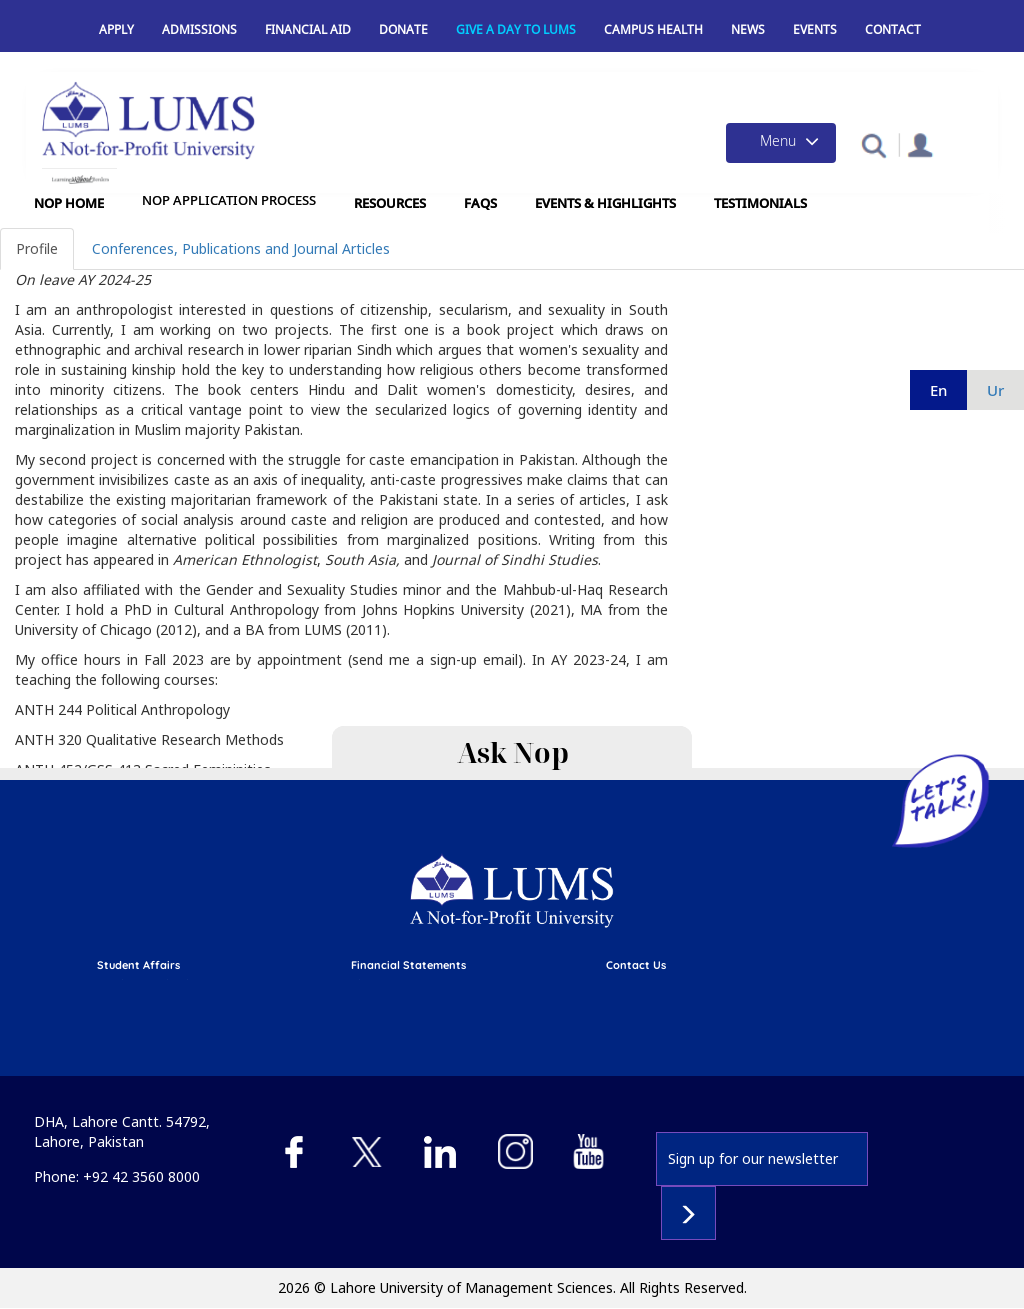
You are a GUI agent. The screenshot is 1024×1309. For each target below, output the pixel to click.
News (748, 29)
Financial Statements (408, 965)
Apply (116, 29)
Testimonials (760, 203)
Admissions (199, 29)
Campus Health (653, 29)
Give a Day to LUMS (516, 29)
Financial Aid (308, 29)
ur (995, 390)
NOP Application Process (229, 201)
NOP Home (69, 203)
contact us (636, 965)
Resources (390, 203)
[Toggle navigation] (781, 143)
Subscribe (688, 1213)
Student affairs (138, 965)
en (938, 390)
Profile (37, 248)
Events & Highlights (605, 203)
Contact (893, 29)
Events (815, 29)
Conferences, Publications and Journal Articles (241, 248)
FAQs (480, 203)
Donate (403, 29)
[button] (873, 144)
